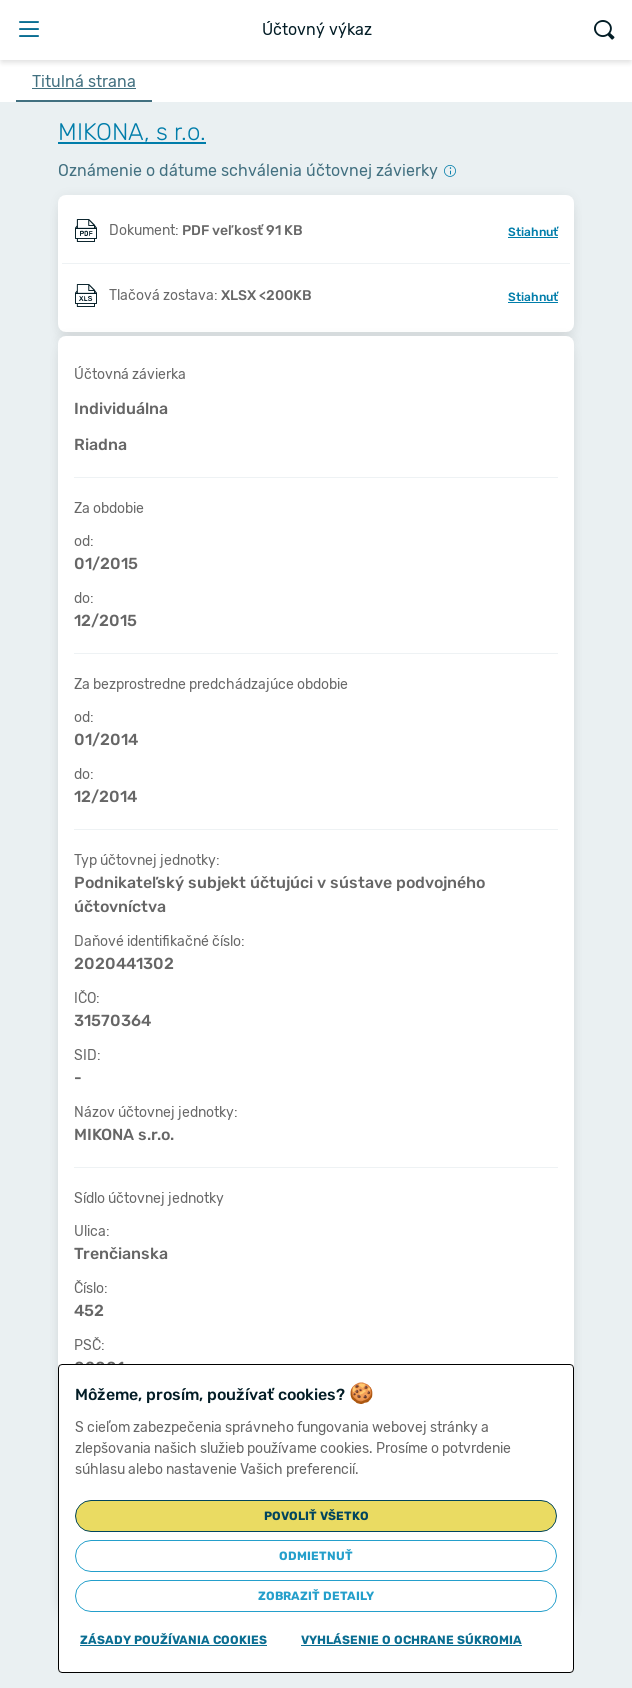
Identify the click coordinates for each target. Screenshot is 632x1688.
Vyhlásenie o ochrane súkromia (411, 1640)
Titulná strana (84, 81)
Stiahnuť (533, 232)
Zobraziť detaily (316, 1596)
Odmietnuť (316, 1556)
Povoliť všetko (316, 1516)
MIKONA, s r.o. (132, 132)
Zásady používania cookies (173, 1640)
